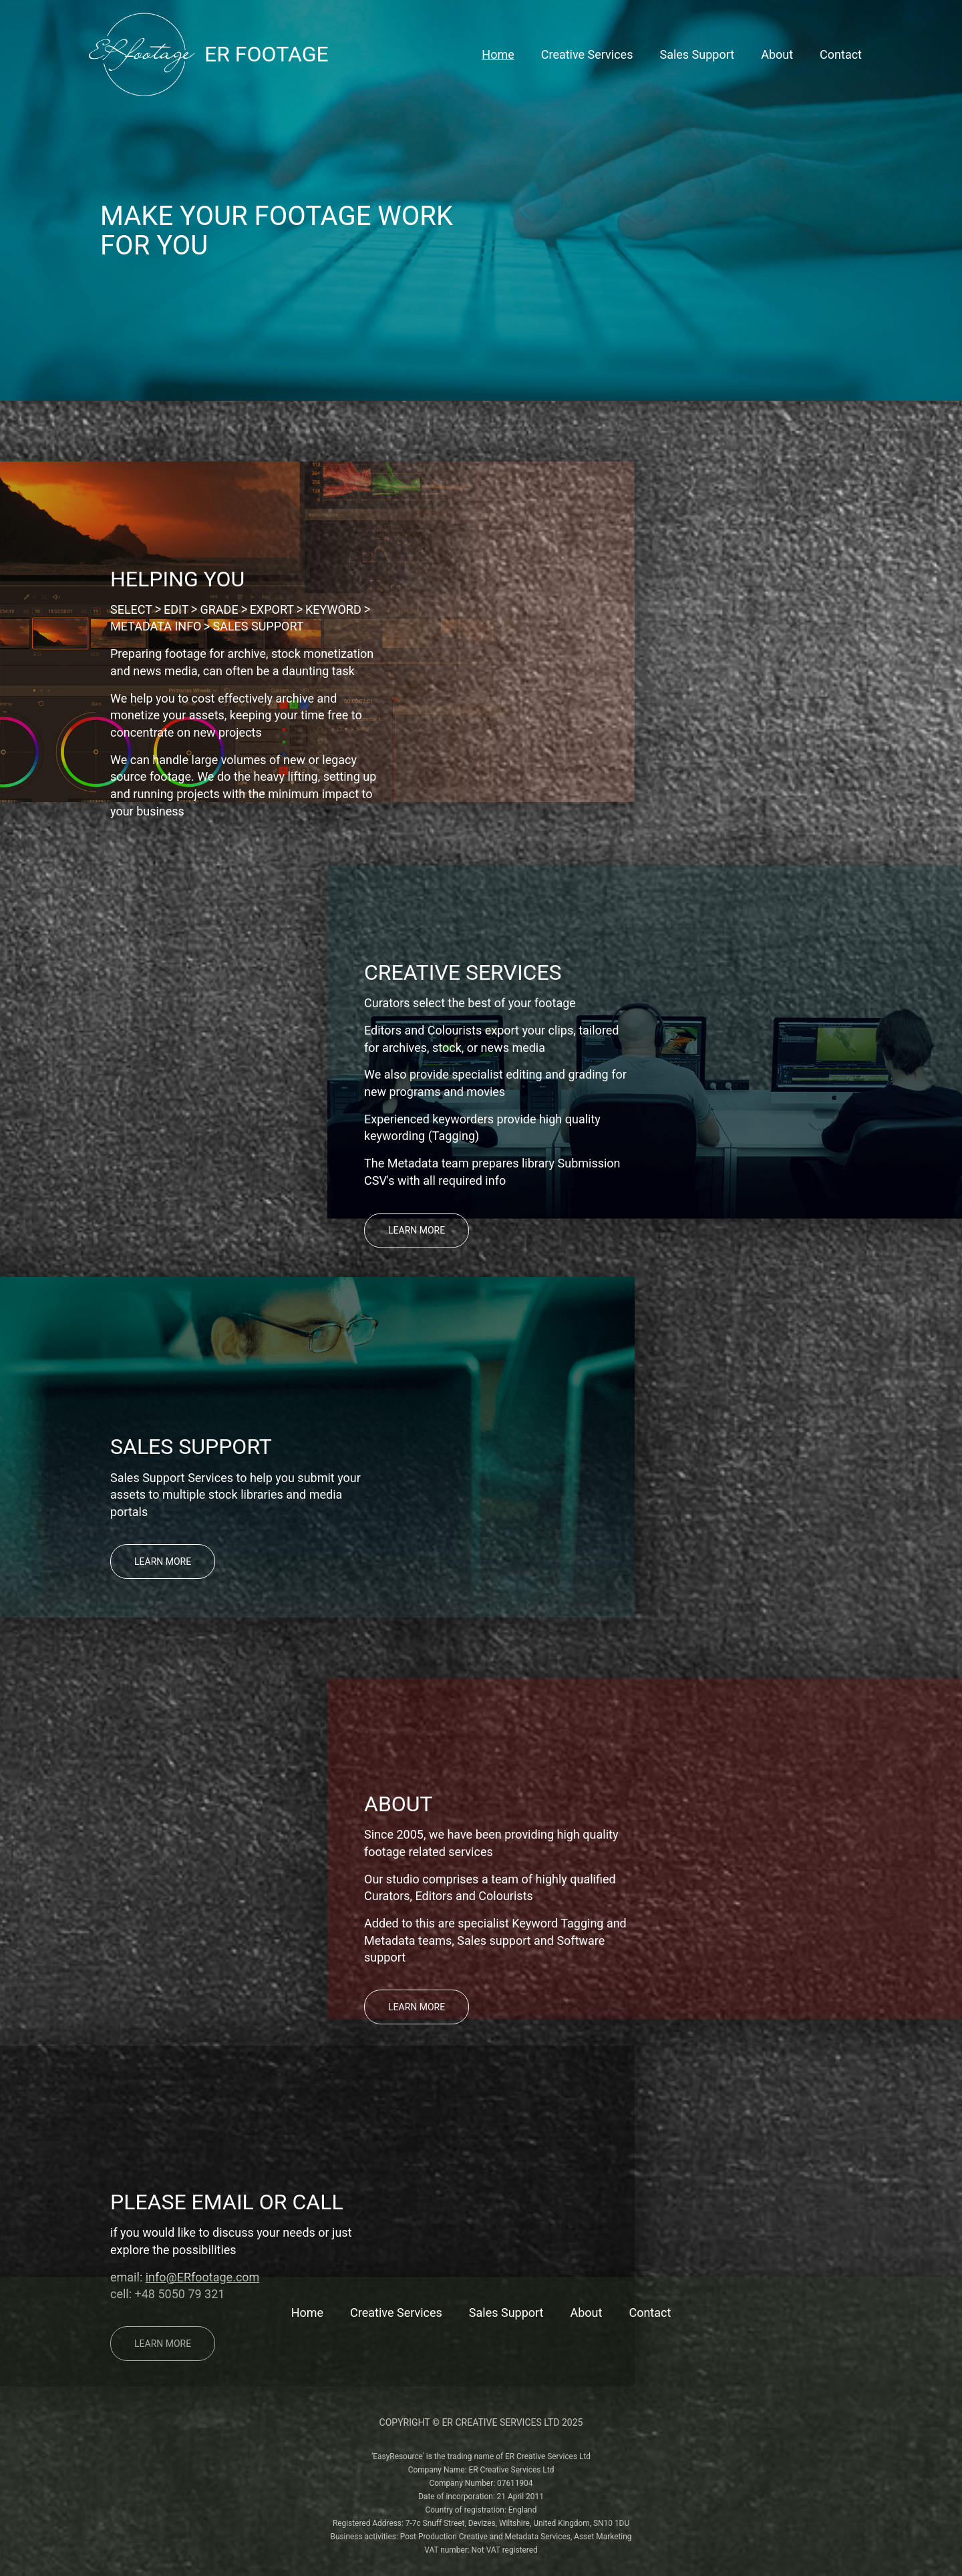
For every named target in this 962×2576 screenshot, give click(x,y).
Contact (841, 55)
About (777, 55)
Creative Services (587, 55)
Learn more (416, 1230)
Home (498, 55)
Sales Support (696, 55)
